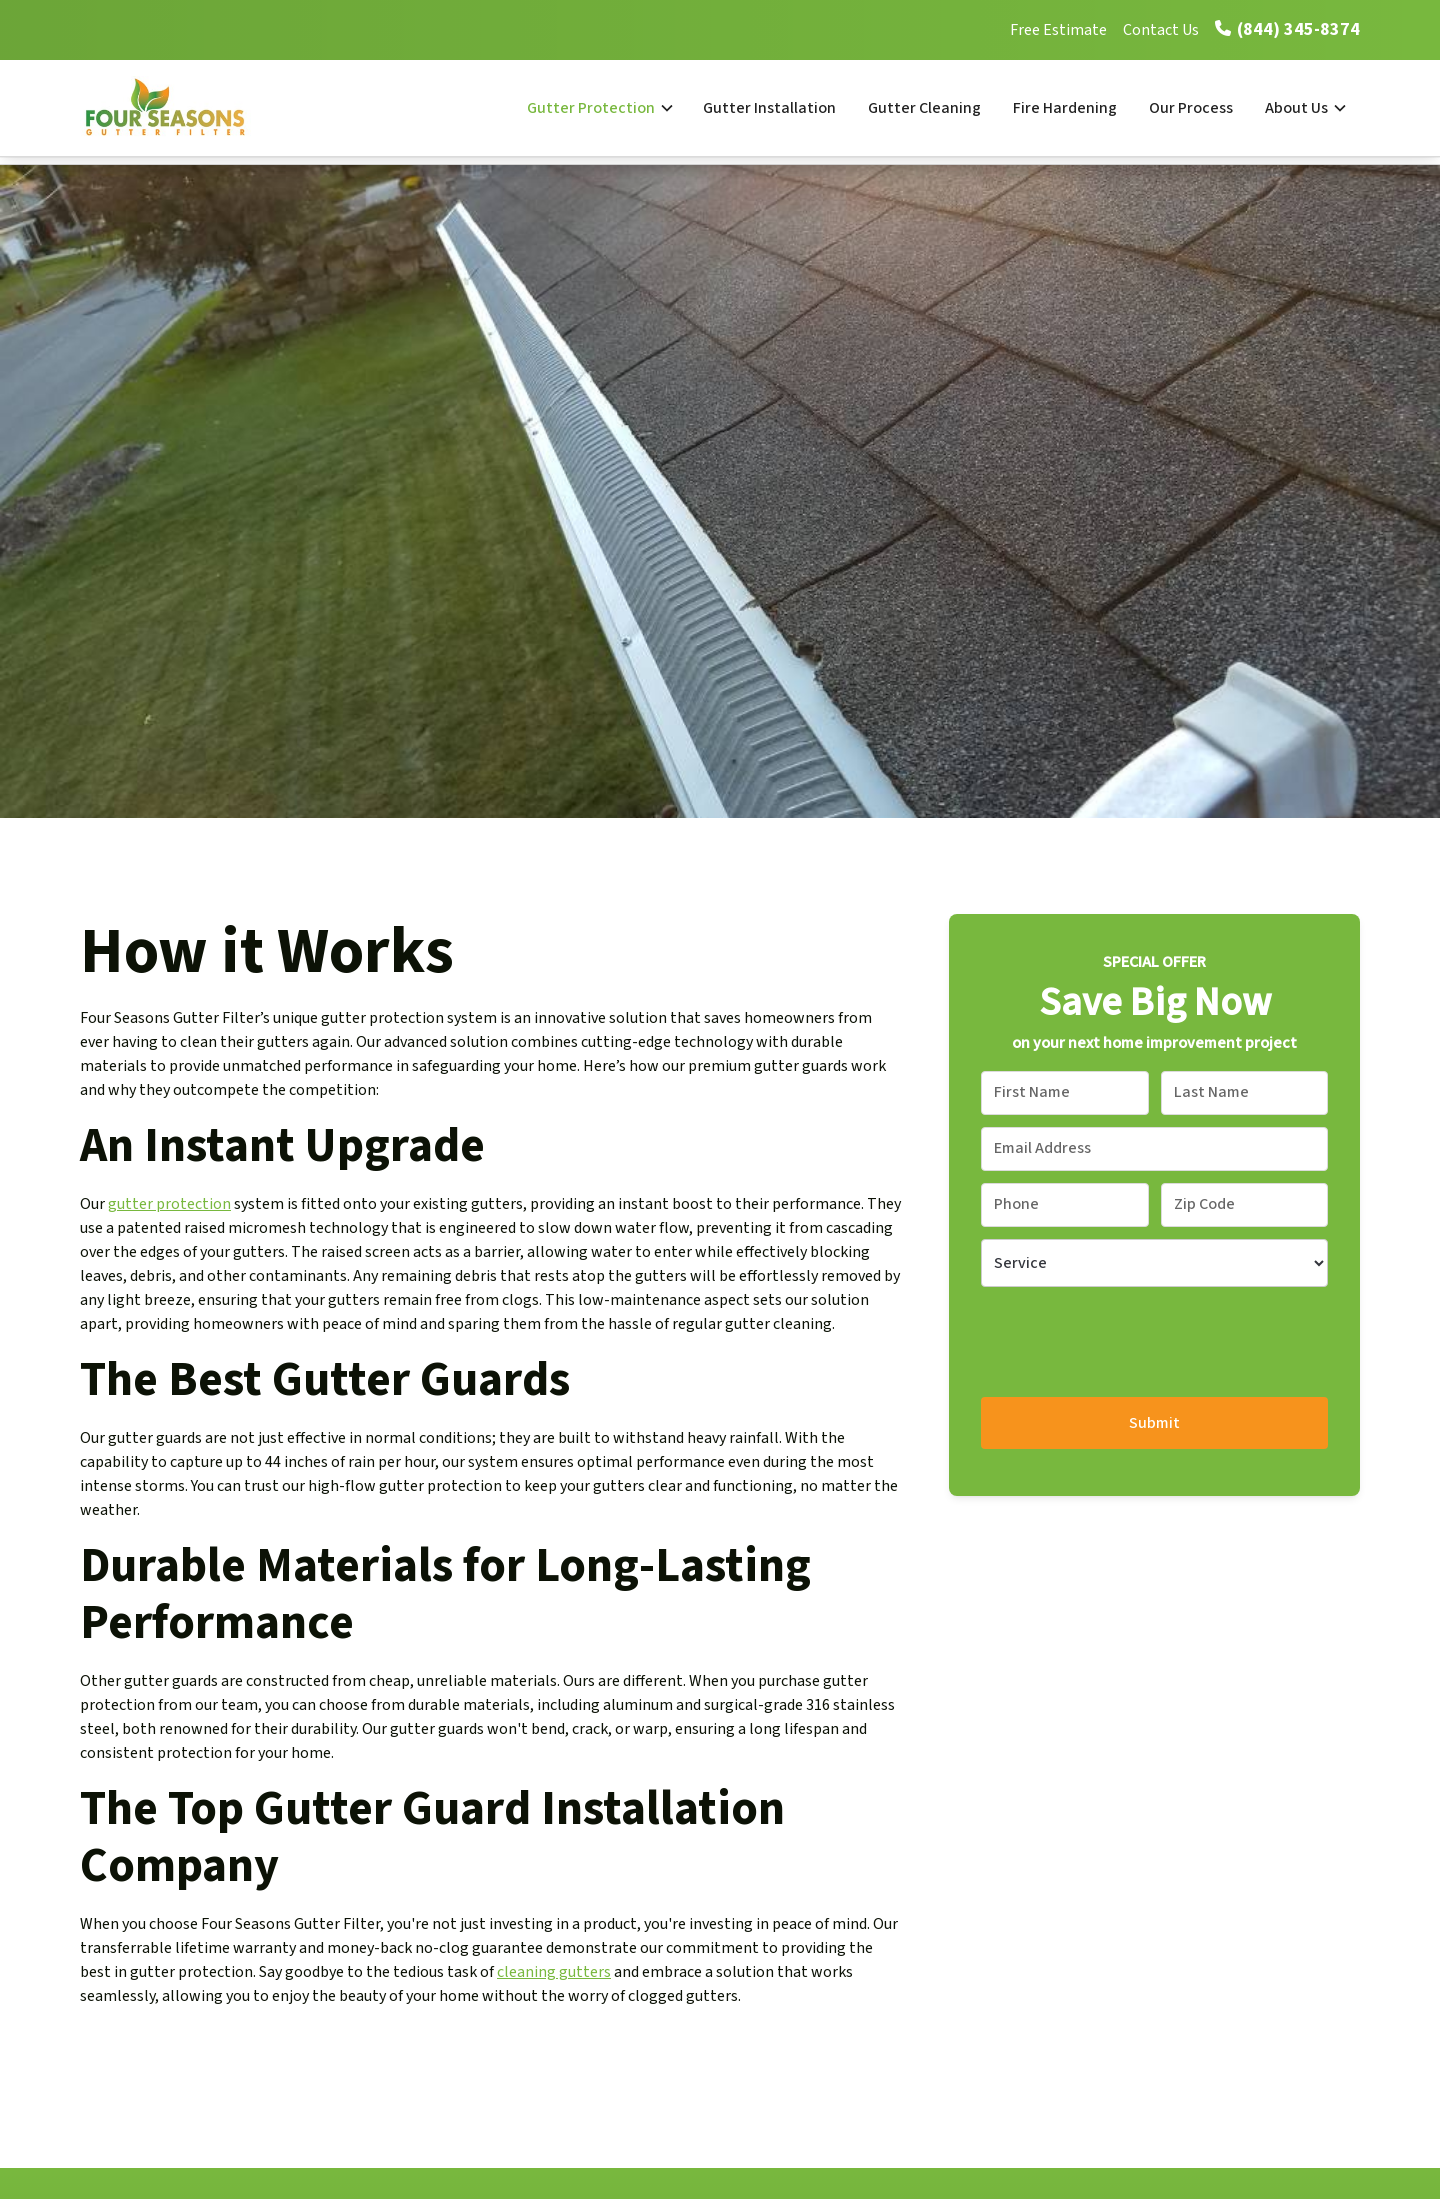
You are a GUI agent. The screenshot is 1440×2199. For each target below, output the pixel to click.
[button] (599, 108)
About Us (1296, 108)
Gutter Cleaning (924, 108)
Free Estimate (1058, 30)
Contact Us (1161, 30)
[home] (186, 108)
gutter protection (169, 1204)
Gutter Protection (591, 108)
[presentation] (1133, 1338)
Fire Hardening (1065, 108)
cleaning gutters (554, 1972)
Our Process (1191, 108)
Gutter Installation (769, 108)
